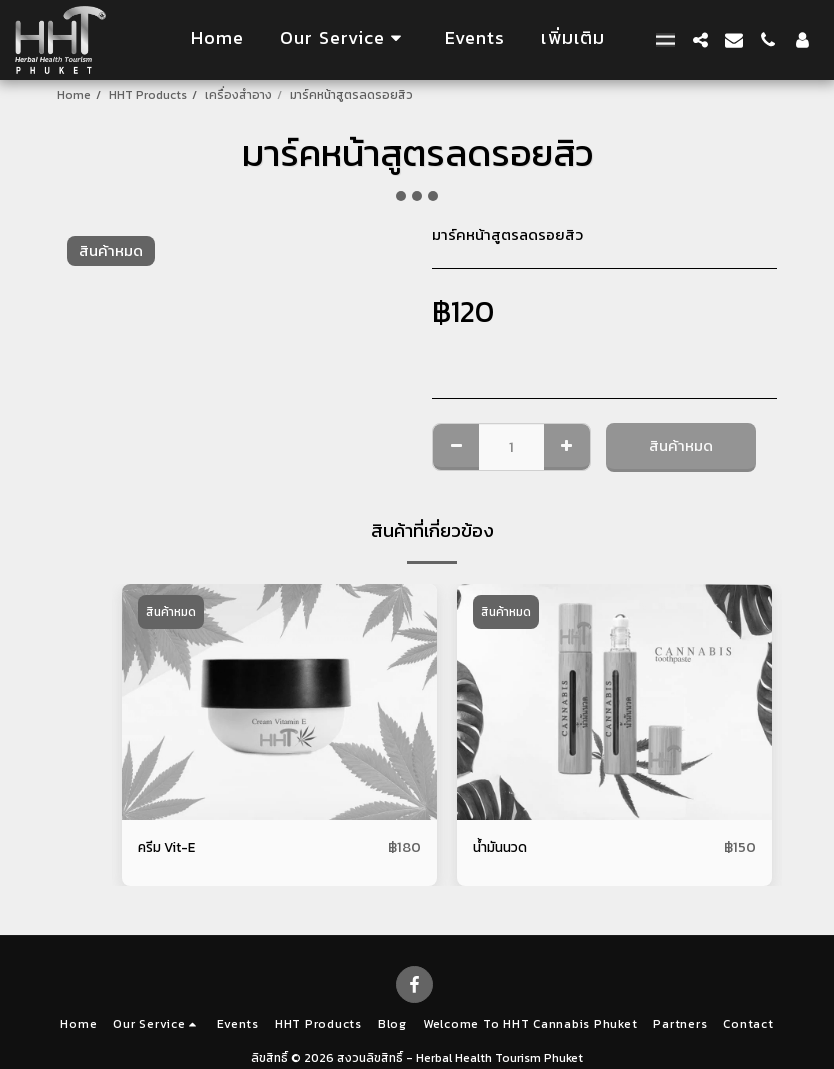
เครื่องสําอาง (238, 95)
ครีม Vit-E (171, 847)
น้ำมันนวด (503, 847)
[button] (344, 39)
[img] (279, 702)
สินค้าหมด (681, 445)
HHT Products (148, 95)
